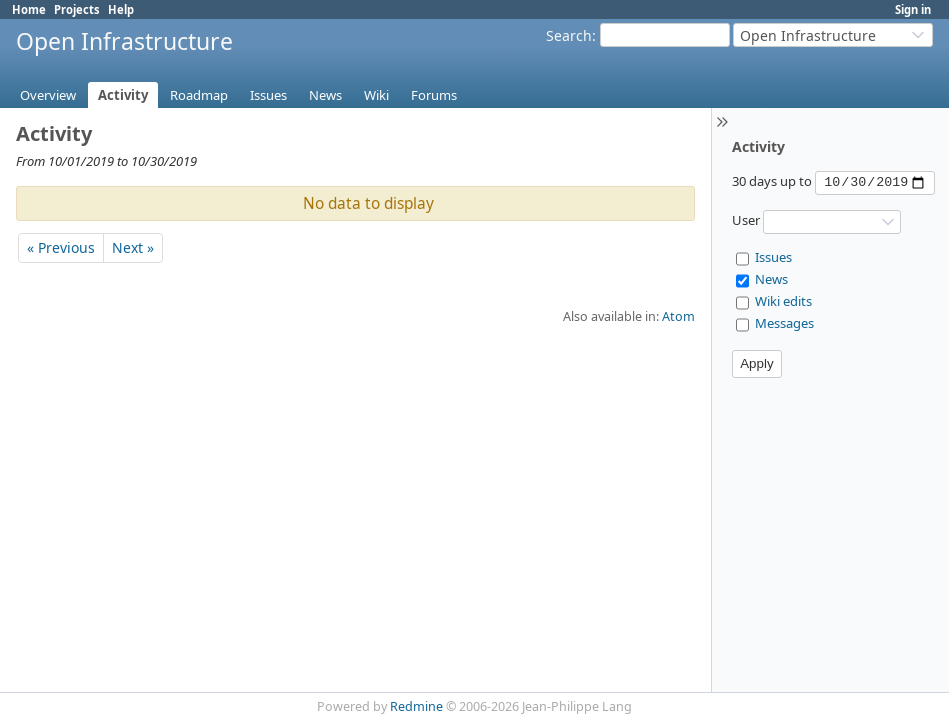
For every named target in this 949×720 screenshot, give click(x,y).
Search (569, 35)
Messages (784, 323)
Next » (133, 247)
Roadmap (199, 95)
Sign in (913, 9)
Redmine (416, 706)
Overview (48, 95)
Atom (678, 316)
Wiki (376, 95)
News (325, 95)
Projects (77, 9)
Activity (123, 95)
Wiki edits (783, 301)
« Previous (61, 247)
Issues (268, 95)
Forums (434, 95)
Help (121, 9)
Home (29, 9)
